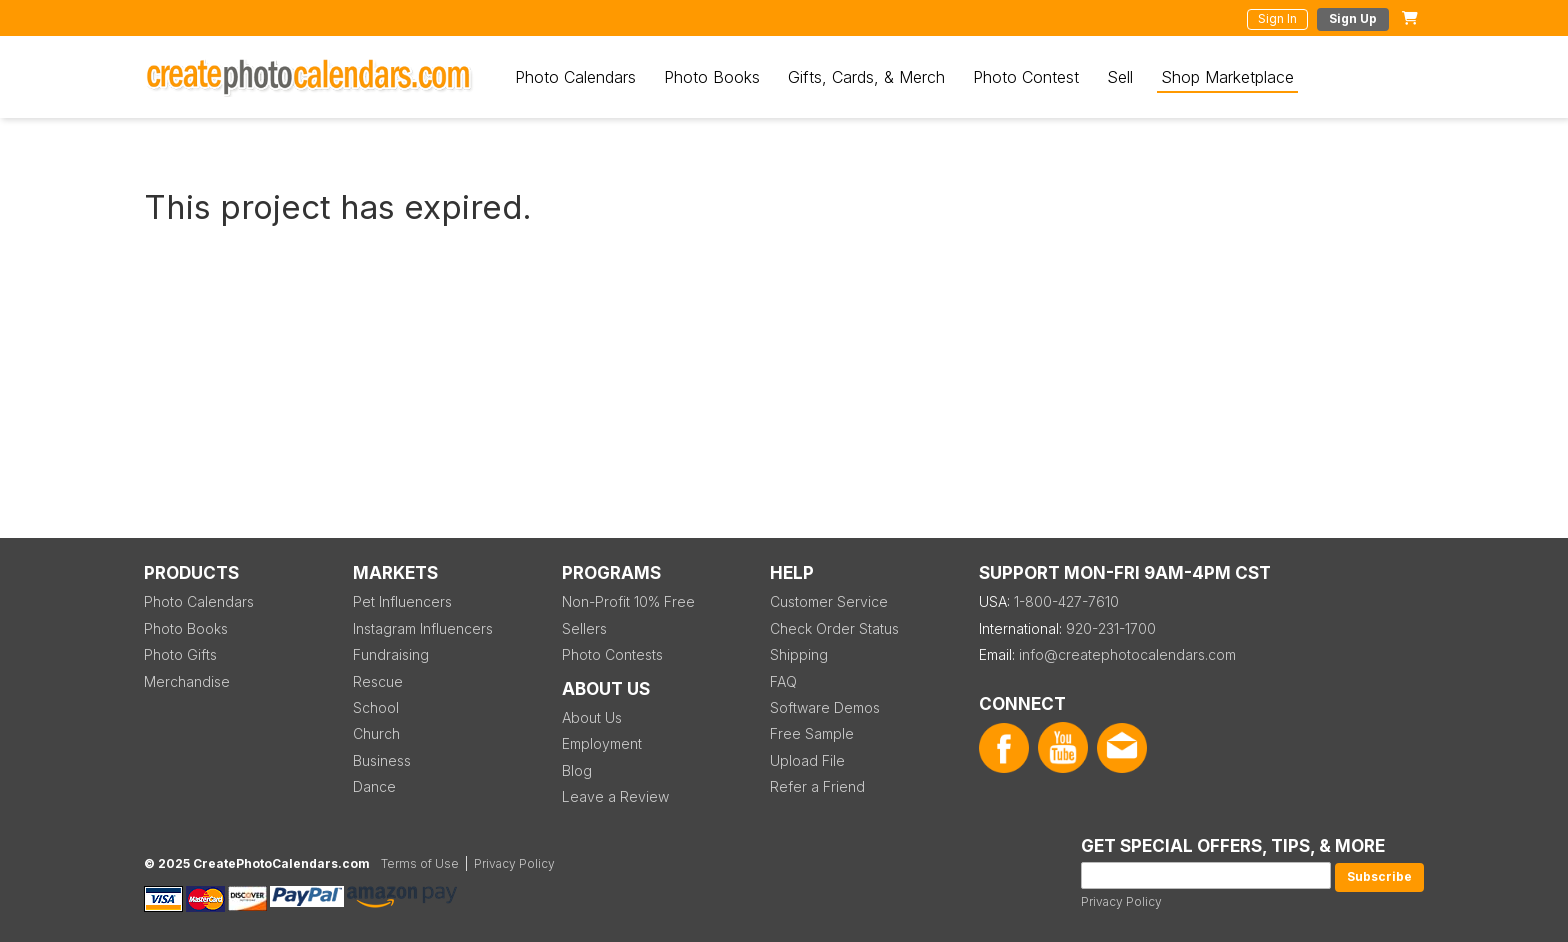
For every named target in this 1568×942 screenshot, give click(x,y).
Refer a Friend (817, 786)
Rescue (378, 681)
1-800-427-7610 (1066, 601)
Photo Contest (1026, 77)
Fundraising (391, 654)
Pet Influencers (402, 601)
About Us (592, 717)
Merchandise (187, 681)
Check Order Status (834, 628)
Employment (602, 743)
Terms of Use (420, 863)
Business (382, 760)
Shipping (799, 654)
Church (376, 733)
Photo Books (712, 77)
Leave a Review (615, 796)
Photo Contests (612, 654)
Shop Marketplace (1227, 77)
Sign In (1277, 18)
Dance (374, 786)
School (376, 707)
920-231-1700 (1111, 628)
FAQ (783, 681)
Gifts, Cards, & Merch (866, 77)
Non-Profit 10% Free (628, 601)
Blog (577, 770)
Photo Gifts (180, 654)
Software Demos (825, 707)
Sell (1120, 77)
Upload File (807, 760)
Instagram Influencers (423, 628)
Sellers (584, 628)
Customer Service (829, 601)
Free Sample (812, 733)
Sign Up (1353, 18)
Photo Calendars (575, 77)
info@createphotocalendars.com (1127, 654)
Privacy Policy (1121, 901)
